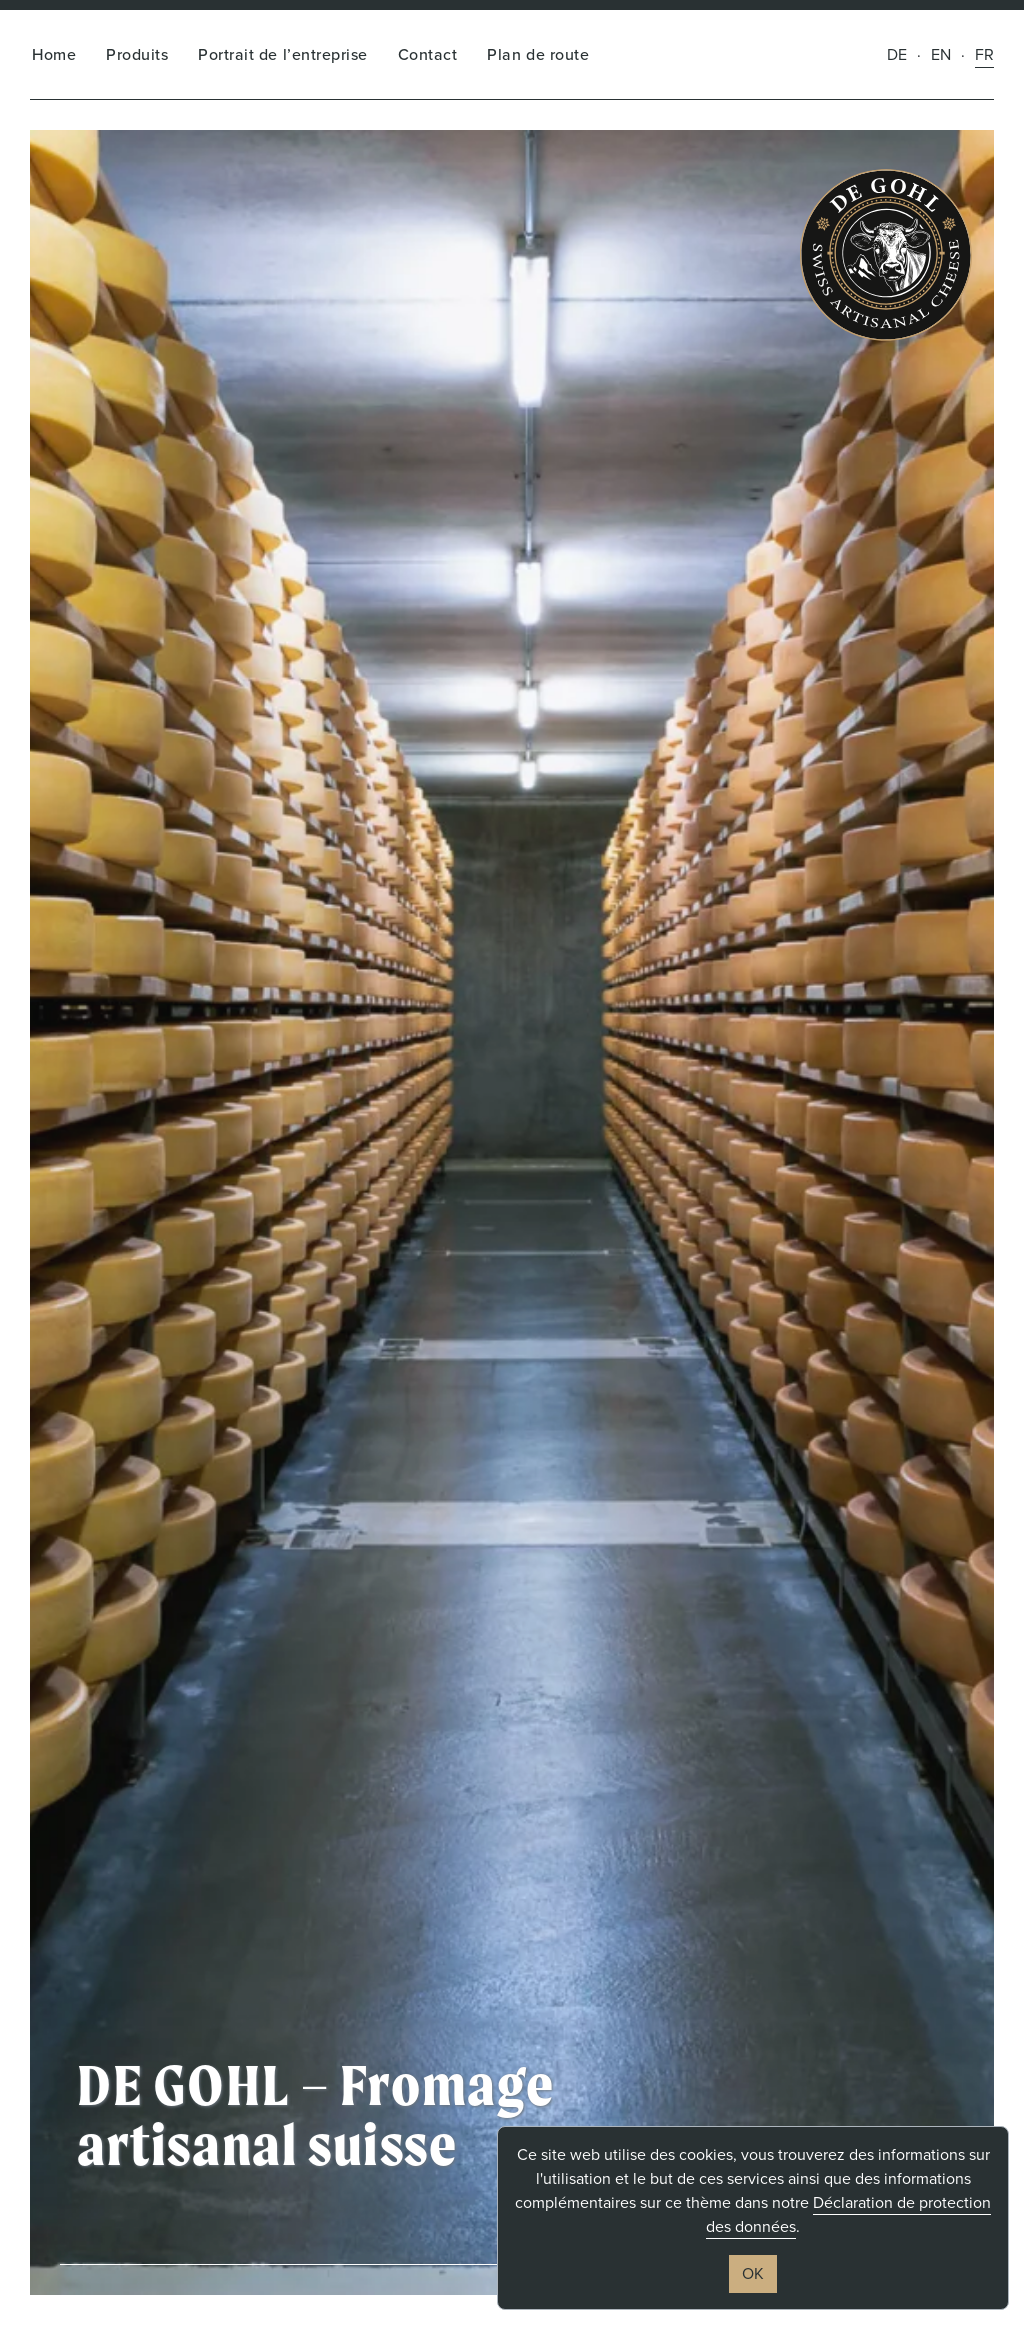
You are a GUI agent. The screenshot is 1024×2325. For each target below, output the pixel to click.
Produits (137, 54)
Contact (428, 54)
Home (54, 54)
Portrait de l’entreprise (282, 54)
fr (984, 54)
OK (753, 2273)
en (941, 54)
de (897, 54)
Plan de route (538, 54)
